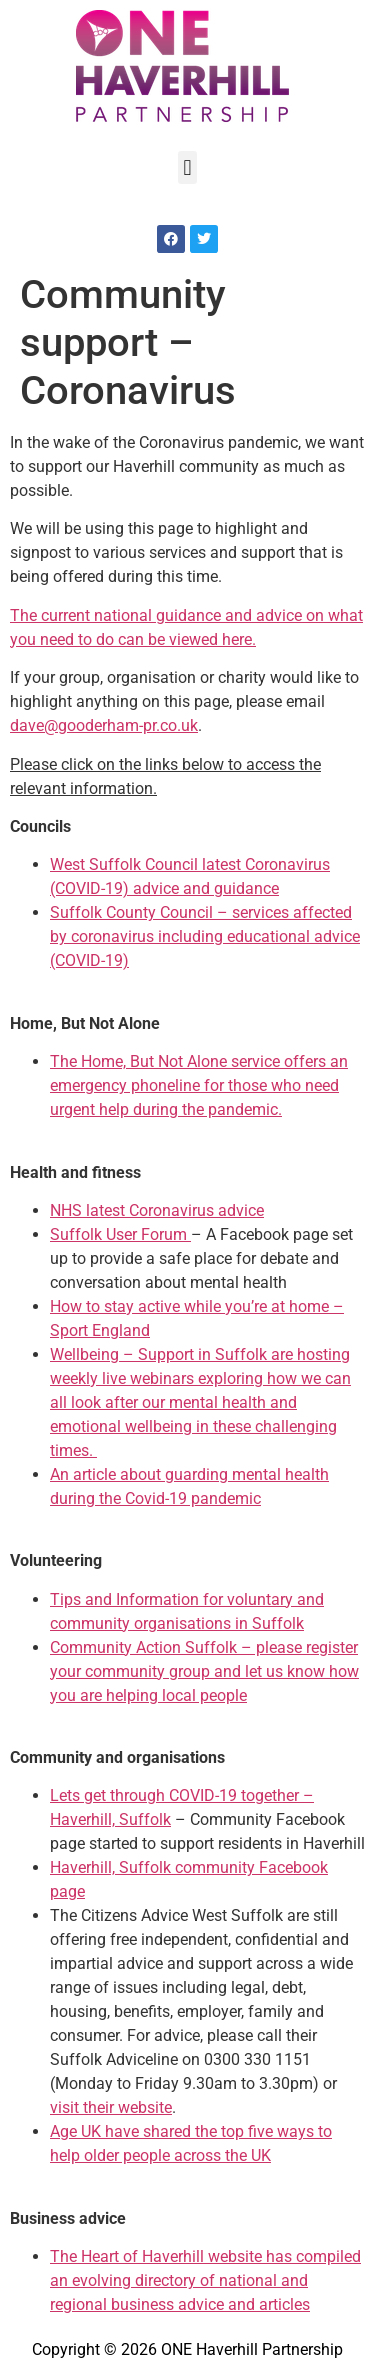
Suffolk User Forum (120, 1234)
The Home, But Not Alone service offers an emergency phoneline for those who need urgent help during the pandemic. (199, 1085)
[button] (187, 167)
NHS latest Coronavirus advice (157, 1210)
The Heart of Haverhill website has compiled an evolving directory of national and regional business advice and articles (205, 2280)
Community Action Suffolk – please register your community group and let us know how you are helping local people (204, 1671)
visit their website (111, 2107)
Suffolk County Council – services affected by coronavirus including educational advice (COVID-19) (205, 936)
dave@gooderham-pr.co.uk (104, 725)
